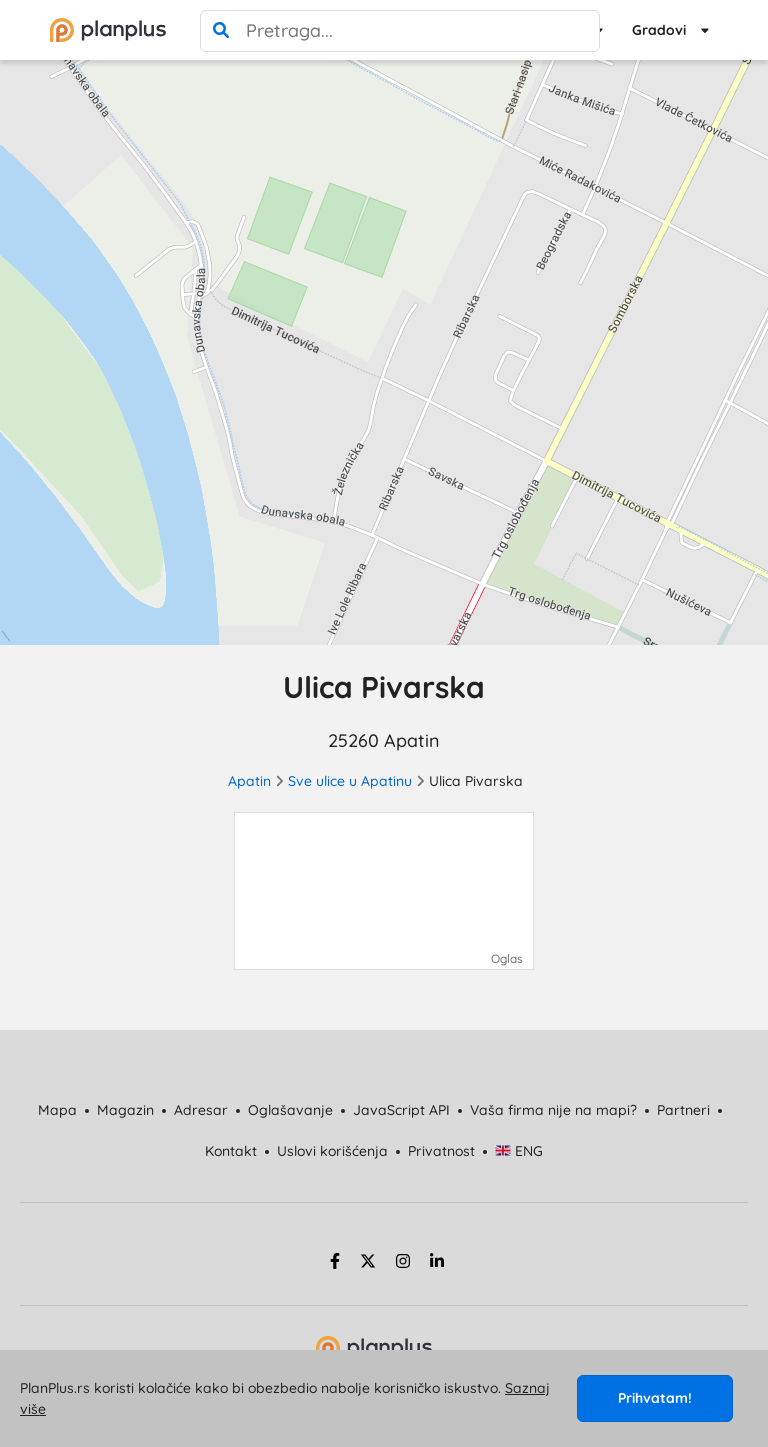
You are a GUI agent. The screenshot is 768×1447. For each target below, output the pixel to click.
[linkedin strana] (437, 1264)
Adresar (201, 1110)
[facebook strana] (332, 1264)
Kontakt (231, 1151)
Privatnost (441, 1151)
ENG (519, 1151)
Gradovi (659, 30)
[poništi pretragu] (579, 31)
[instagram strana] (403, 1264)
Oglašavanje (290, 1110)
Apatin (249, 781)
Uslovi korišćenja (332, 1151)
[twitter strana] (368, 1264)
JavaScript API (401, 1110)
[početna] (108, 30)
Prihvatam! (655, 1398)
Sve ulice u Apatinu (350, 781)
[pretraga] (221, 31)
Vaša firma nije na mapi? (553, 1110)
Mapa (57, 1110)
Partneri (683, 1110)
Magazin (125, 1110)
